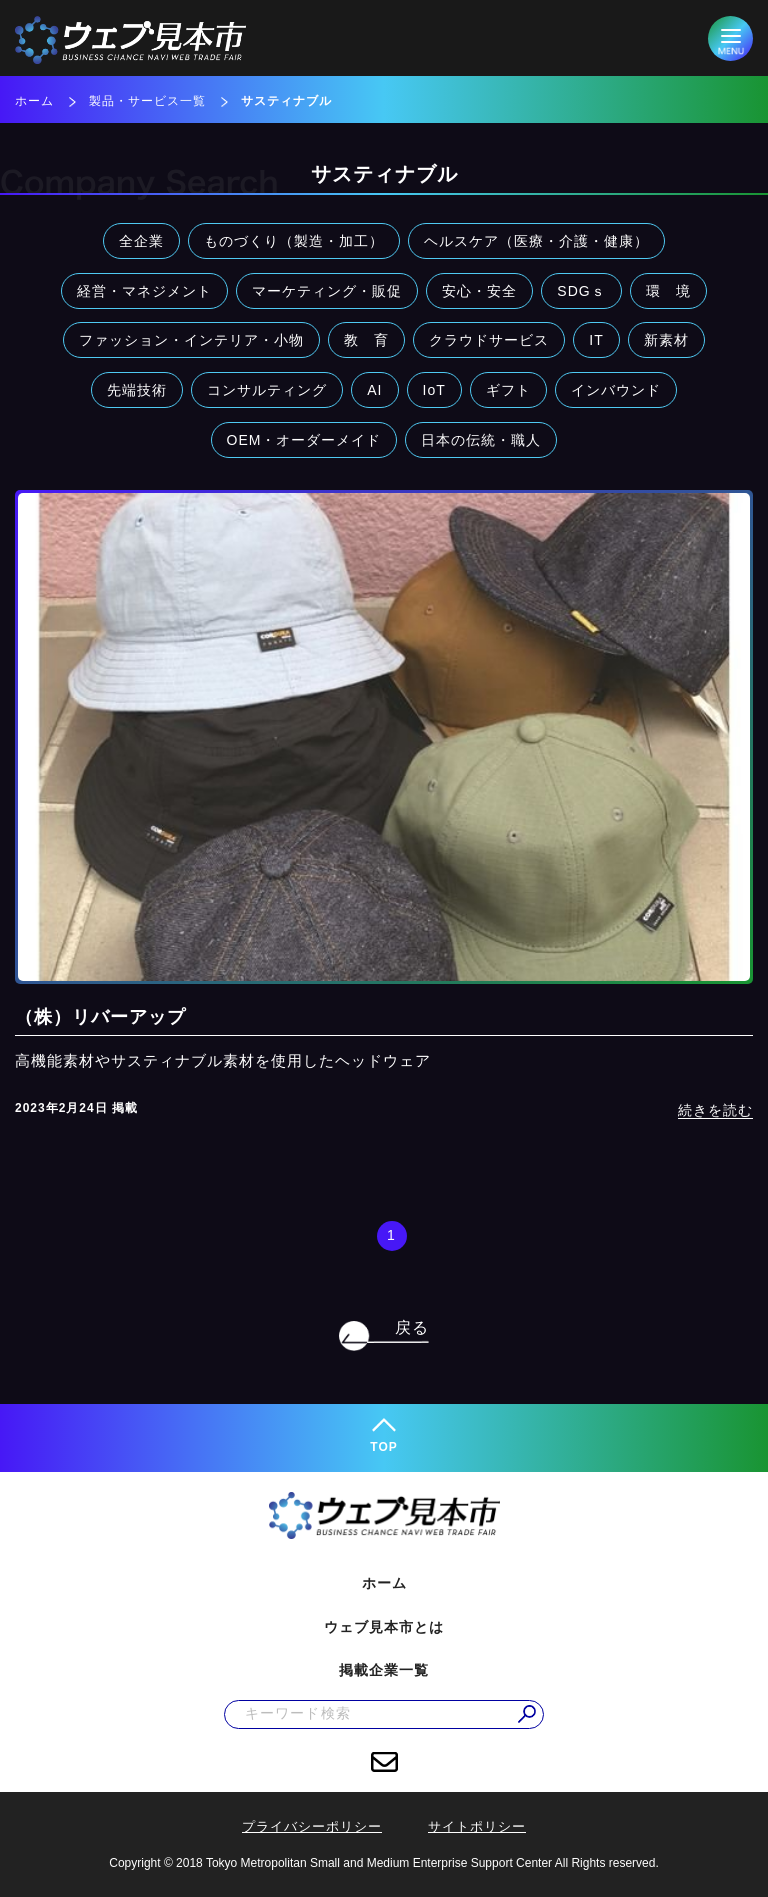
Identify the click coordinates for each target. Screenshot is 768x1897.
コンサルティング (267, 390)
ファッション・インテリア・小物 (191, 340)
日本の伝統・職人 (481, 440)
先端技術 (137, 390)
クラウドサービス (489, 340)
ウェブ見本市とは (384, 1627)
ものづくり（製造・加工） (294, 241)
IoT (434, 390)
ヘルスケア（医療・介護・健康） (536, 241)
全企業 (141, 241)
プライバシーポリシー (312, 1826)
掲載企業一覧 (384, 1670)
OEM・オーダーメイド (304, 440)
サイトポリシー (477, 1826)
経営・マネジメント (144, 291)
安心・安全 (479, 291)
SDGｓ (581, 291)
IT (596, 340)
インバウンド (616, 390)
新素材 (666, 340)
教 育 (366, 340)
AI (374, 390)
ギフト (508, 390)
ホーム (34, 101)
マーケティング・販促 (327, 291)
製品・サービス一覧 (147, 101)
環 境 (668, 291)
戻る (412, 1327)
